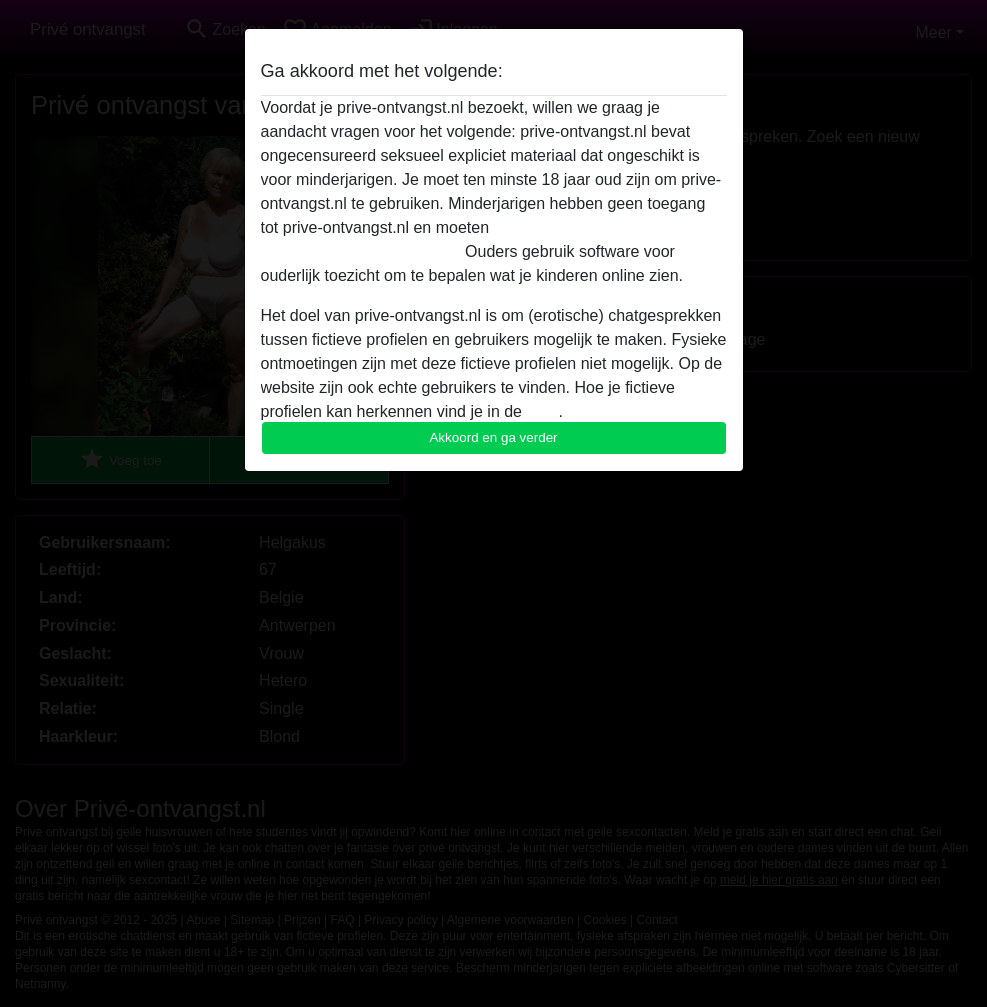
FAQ (542, 411)
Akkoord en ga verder (493, 437)
